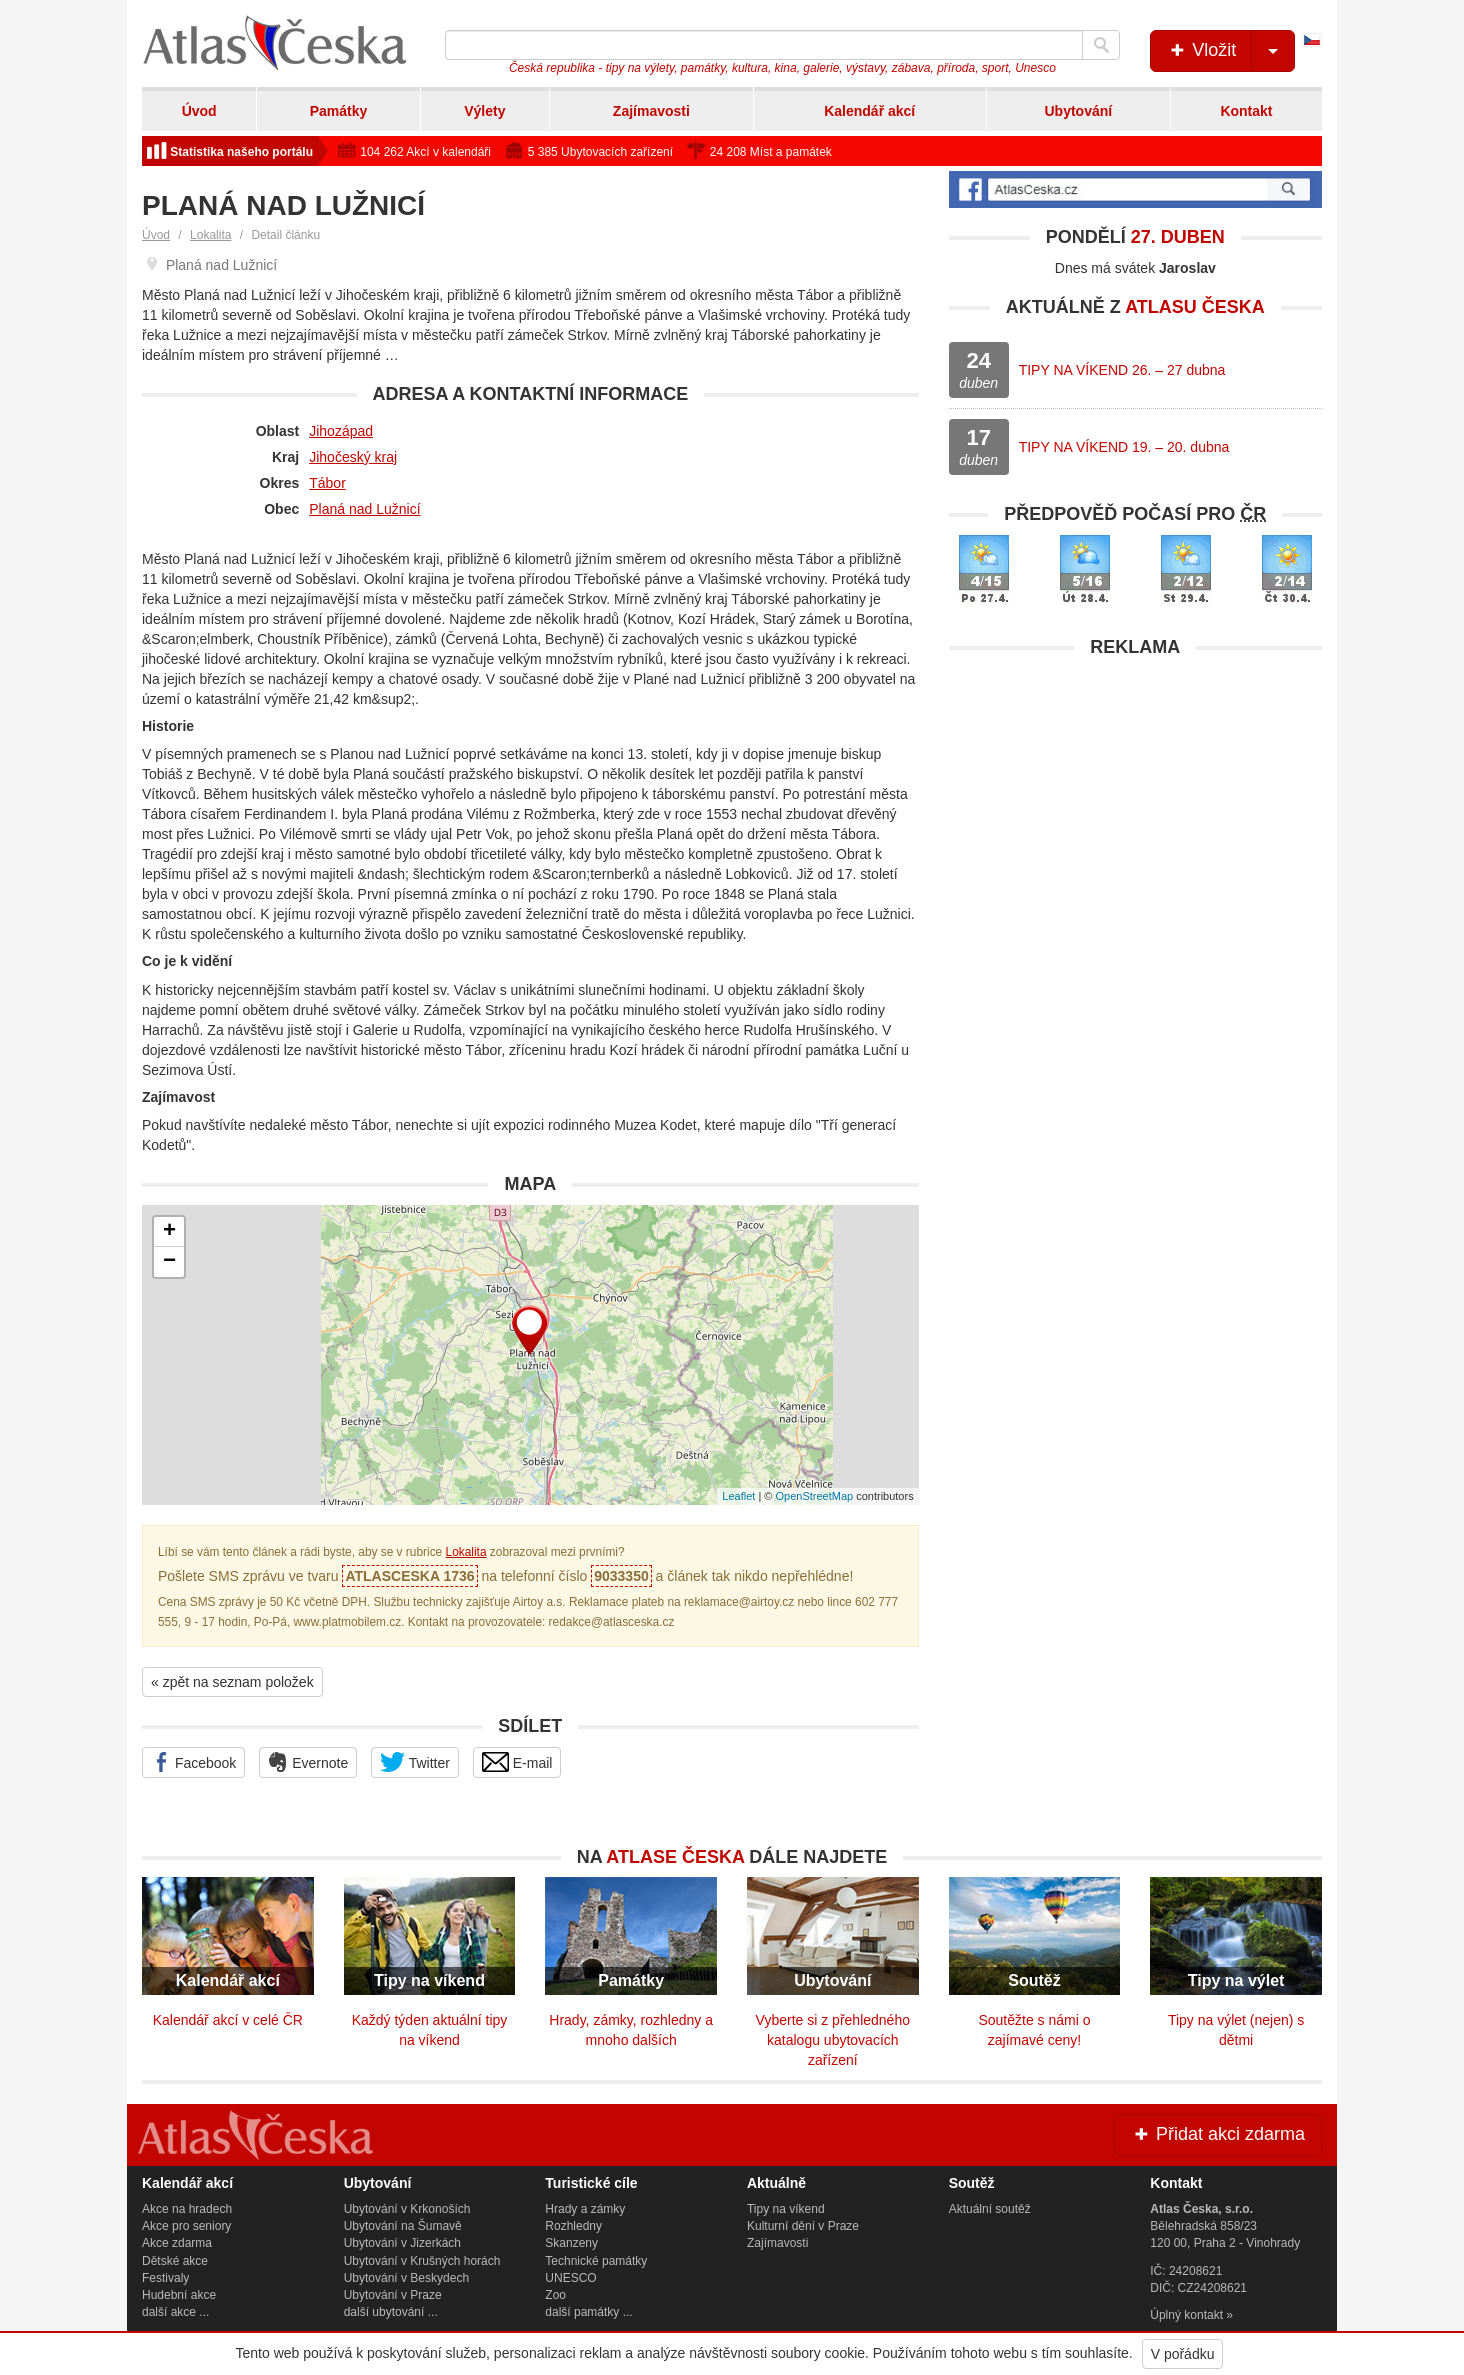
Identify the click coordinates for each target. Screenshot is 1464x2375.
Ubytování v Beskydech (406, 2278)
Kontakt (1246, 111)
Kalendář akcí (869, 111)
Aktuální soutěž (990, 2209)
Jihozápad (341, 431)
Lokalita (210, 235)
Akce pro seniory (186, 2226)
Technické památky (596, 2261)
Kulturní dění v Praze (803, 2226)
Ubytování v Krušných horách (422, 2261)
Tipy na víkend (786, 2209)
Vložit (1230, 51)
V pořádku (1183, 2354)
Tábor (327, 483)
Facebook (193, 1762)
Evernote (308, 1762)
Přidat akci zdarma (1218, 2134)
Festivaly (165, 2278)
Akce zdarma (177, 2243)
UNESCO (570, 2278)
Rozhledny (573, 2226)
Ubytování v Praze (393, 2295)
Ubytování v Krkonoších (407, 2209)
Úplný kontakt (1186, 2315)
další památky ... (588, 2312)
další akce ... (175, 2312)
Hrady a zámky (585, 2209)
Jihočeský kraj (353, 457)
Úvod (199, 111)
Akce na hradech (187, 2209)
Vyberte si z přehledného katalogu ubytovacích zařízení (833, 2040)
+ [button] (169, 1232)
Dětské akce (175, 2261)
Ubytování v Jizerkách (402, 2243)
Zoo (555, 2295)
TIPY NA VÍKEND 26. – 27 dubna (1122, 370)
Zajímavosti (651, 111)
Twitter (415, 1762)
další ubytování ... (391, 2312)
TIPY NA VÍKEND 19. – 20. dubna (1124, 447)
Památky (339, 111)
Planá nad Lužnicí (364, 509)
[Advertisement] (1135, 808)
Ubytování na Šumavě (403, 2226)
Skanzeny (571, 2243)
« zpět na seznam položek (232, 1682)
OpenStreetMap (814, 1496)
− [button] (169, 1262)
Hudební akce (179, 2295)
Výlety (484, 111)
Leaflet (738, 1496)
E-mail (517, 1762)
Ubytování (1078, 111)
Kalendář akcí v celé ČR (228, 2020)
